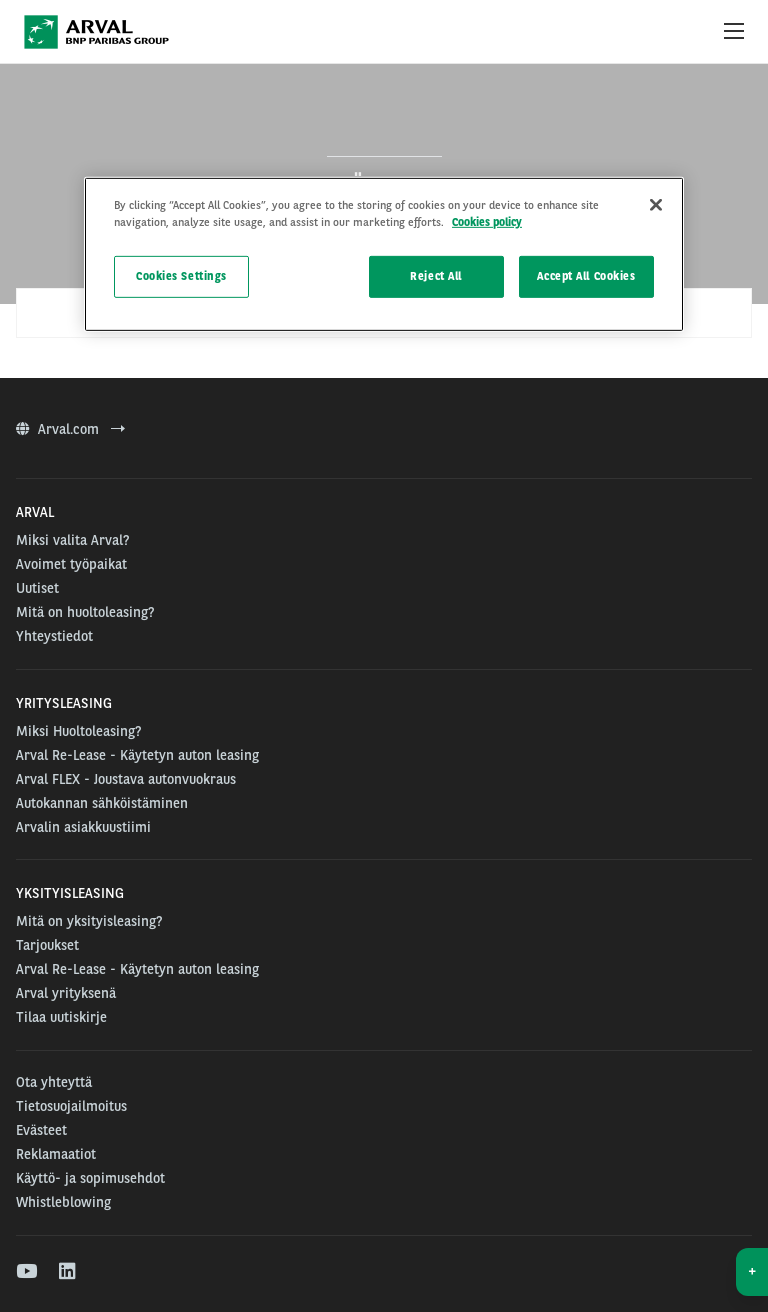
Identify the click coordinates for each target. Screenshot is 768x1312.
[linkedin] (68, 1272)
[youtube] (25, 1272)
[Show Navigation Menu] (734, 32)
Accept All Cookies (586, 276)
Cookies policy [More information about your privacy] (487, 222)
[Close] (656, 205)
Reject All (436, 276)
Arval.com (70, 429)
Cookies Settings (181, 276)
